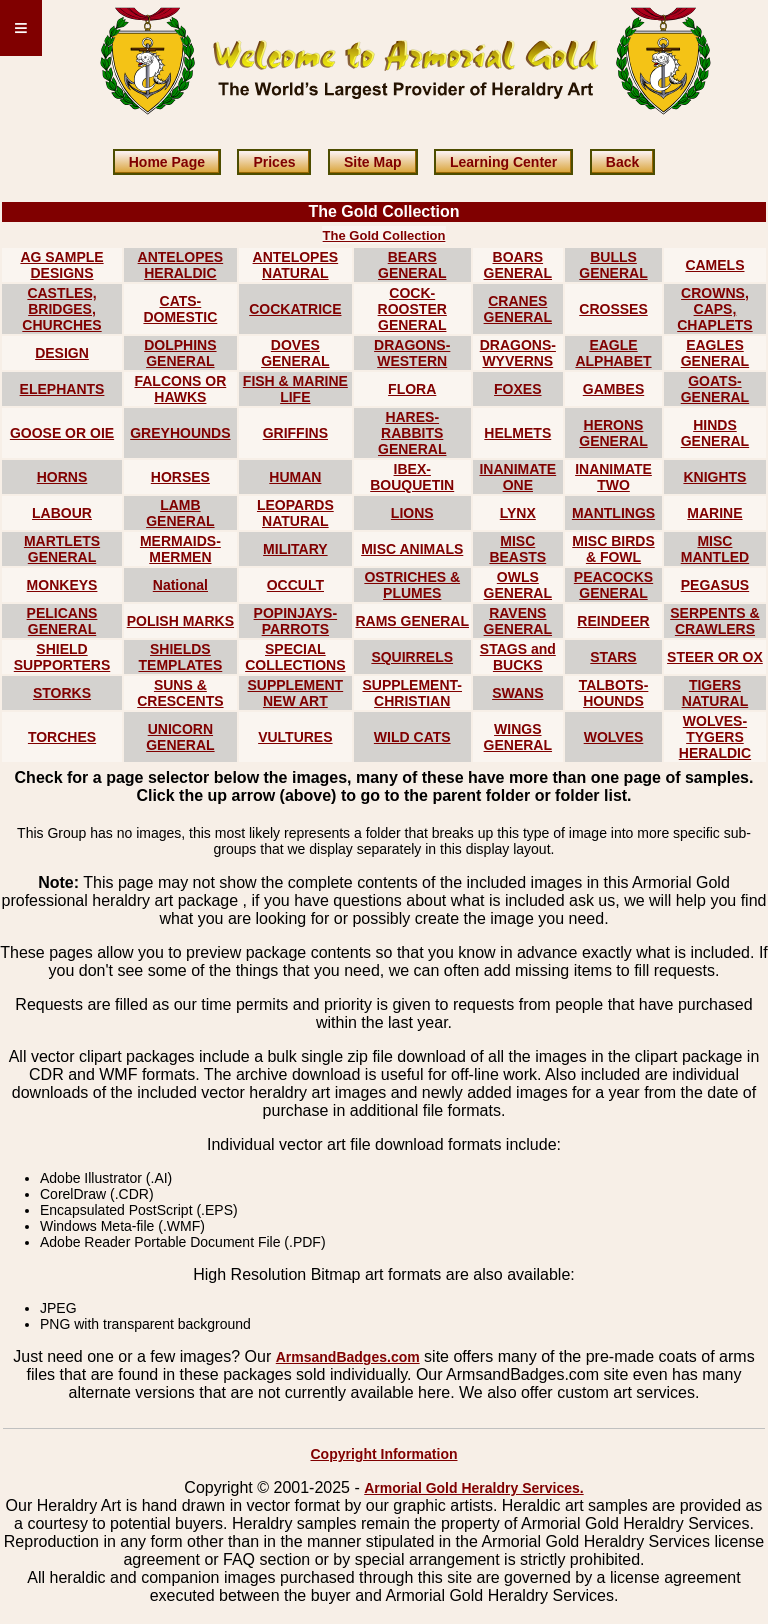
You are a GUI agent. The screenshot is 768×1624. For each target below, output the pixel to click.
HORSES (180, 477)
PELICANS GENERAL (62, 621)
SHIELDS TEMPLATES (181, 657)
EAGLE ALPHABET (613, 353)
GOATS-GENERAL (715, 389)
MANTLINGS (613, 513)
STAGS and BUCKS (518, 657)
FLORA (412, 389)
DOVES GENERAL (295, 353)
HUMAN (295, 477)
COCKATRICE (295, 309)
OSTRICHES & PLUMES (412, 585)
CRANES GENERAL (518, 309)
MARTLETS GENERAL (62, 549)
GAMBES (613, 389)
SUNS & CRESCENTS (180, 693)
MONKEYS (62, 585)
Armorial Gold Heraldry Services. (473, 1488)
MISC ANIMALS (412, 549)
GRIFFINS (295, 433)
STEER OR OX (715, 657)
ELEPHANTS (62, 389)
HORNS (62, 477)
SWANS (517, 693)
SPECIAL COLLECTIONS (295, 657)
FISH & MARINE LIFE (295, 389)
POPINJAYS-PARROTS (296, 621)
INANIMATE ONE (517, 477)
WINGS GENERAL (518, 737)
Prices (274, 162)
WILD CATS (412, 737)
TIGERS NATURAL (715, 693)
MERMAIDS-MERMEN (180, 549)
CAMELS (714, 265)
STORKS (62, 693)
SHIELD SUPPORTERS (62, 657)
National (180, 585)
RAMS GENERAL (412, 621)
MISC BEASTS (517, 549)
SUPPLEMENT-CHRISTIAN (412, 693)
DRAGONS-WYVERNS (518, 353)
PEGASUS (715, 585)
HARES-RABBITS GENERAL (412, 433)
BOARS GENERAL (518, 265)
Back (622, 162)
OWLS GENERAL (518, 585)
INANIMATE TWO (613, 477)
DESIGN (62, 353)
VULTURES (295, 737)
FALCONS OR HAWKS (180, 389)
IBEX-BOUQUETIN (412, 477)
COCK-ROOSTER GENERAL (412, 309)
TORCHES (62, 737)
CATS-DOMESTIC (180, 309)
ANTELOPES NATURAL (296, 265)
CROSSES (613, 309)
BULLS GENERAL (613, 265)
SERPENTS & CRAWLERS (714, 621)
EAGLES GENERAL (715, 353)
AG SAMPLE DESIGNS (61, 265)
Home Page (167, 162)
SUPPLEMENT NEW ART (296, 693)
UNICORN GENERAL (180, 737)
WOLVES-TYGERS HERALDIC (715, 737)
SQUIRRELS (412, 657)
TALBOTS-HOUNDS (614, 693)
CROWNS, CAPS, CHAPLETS (714, 309)
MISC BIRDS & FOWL (613, 549)
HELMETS (517, 433)
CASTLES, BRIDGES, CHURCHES (61, 309)
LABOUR (62, 513)
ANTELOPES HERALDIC (181, 265)
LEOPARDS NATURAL (295, 513)
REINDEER (613, 621)
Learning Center (503, 162)
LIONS (412, 513)
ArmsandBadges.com (348, 1357)
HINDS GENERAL (715, 433)
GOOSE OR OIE (62, 433)
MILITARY (295, 549)
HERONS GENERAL (613, 433)
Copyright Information (384, 1454)
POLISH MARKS (180, 621)
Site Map (373, 162)
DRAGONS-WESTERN (412, 353)
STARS (613, 657)
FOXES (517, 389)
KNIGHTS (714, 477)
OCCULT (295, 585)
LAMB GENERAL (180, 513)
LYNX (518, 513)
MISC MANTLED (715, 549)
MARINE (714, 513)
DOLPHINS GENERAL (180, 353)
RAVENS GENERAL (518, 621)
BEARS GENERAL (412, 265)
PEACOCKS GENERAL (613, 585)
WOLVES (614, 737)
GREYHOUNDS (180, 433)
